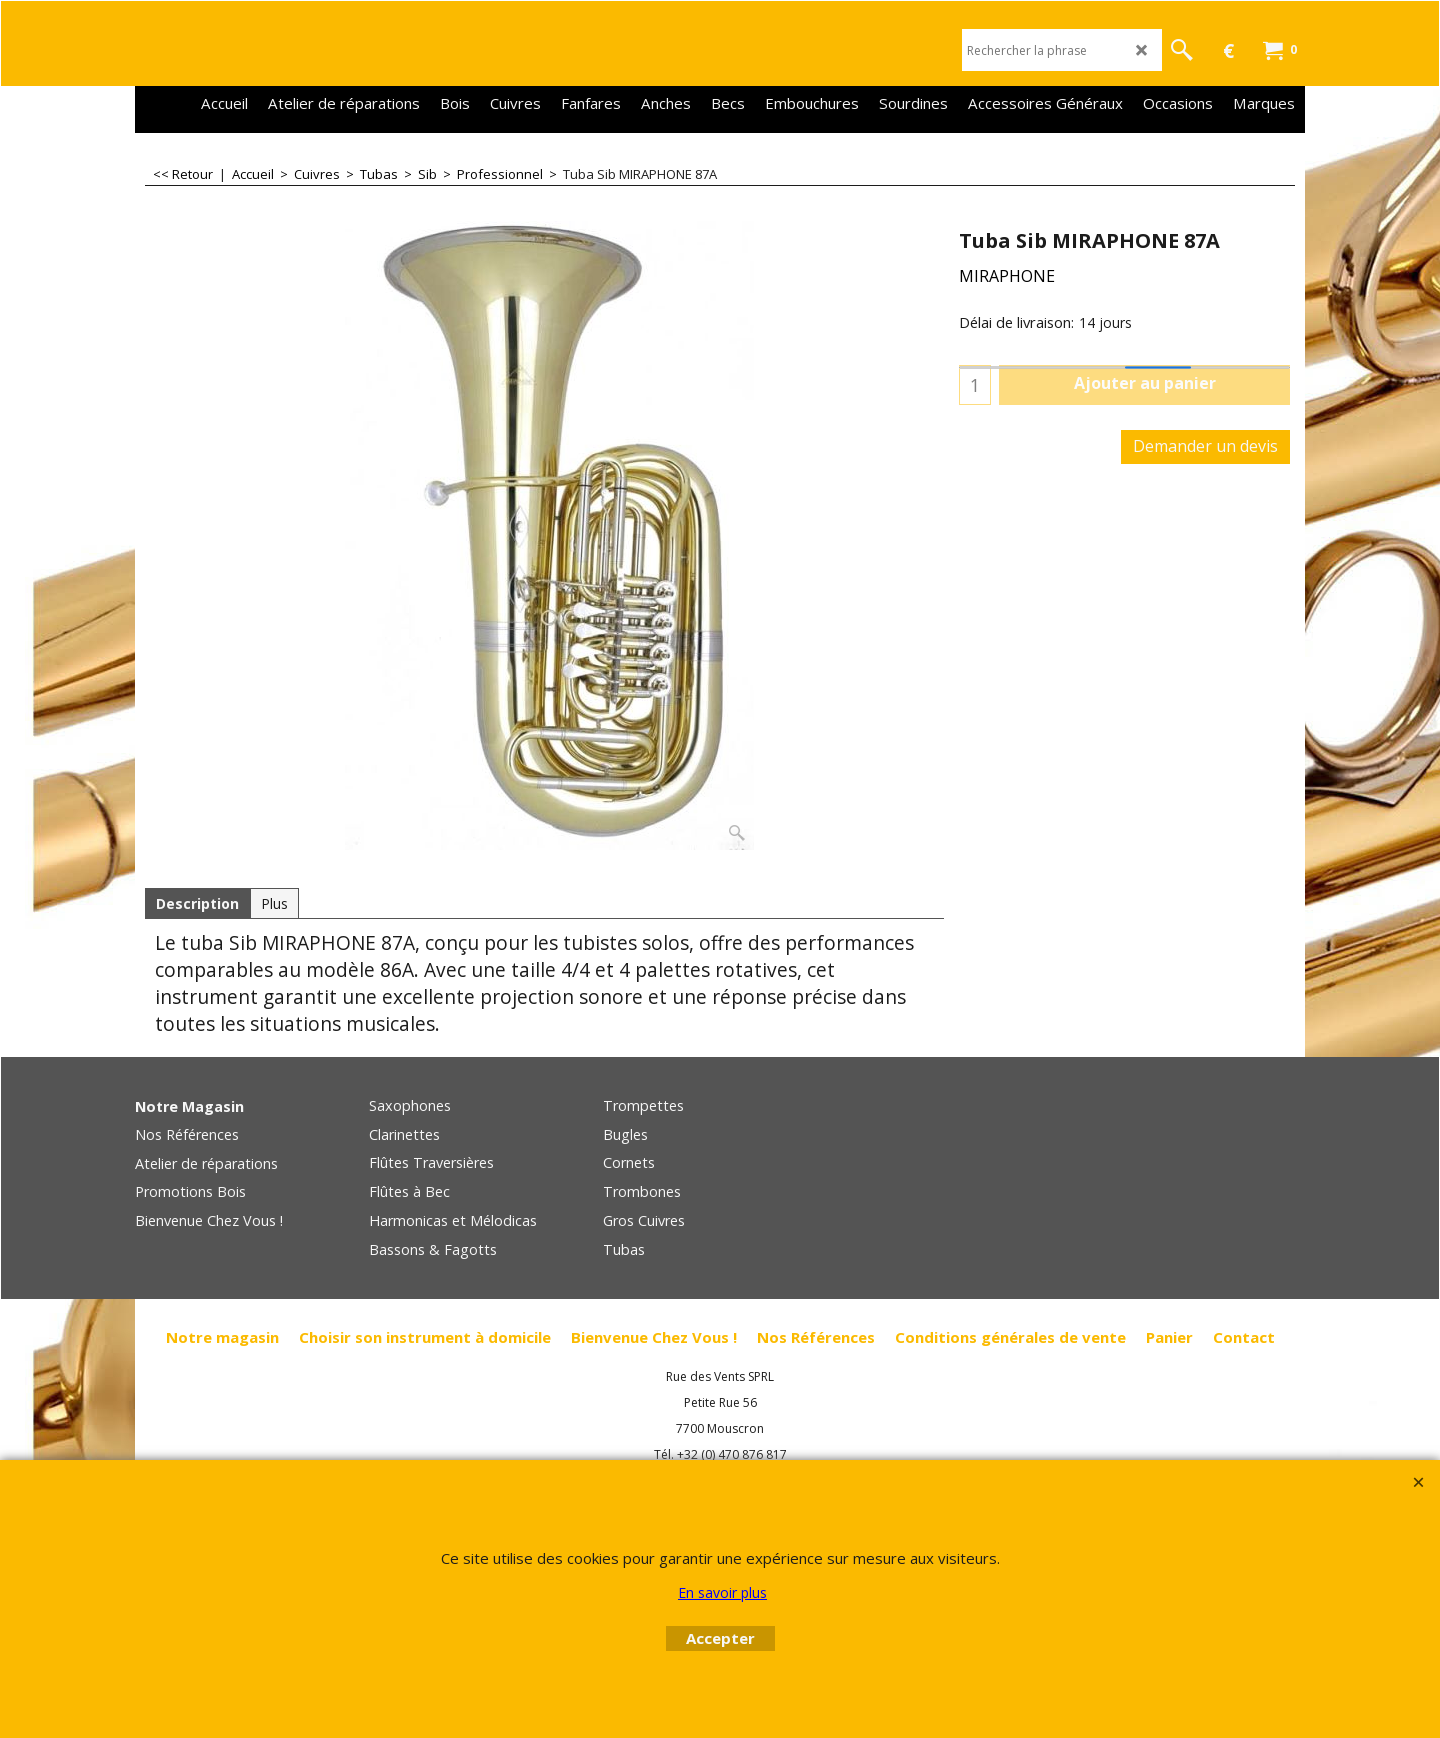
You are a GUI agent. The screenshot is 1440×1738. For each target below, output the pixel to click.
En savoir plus (722, 1592)
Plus (274, 903)
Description (197, 903)
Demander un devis (1205, 446)
